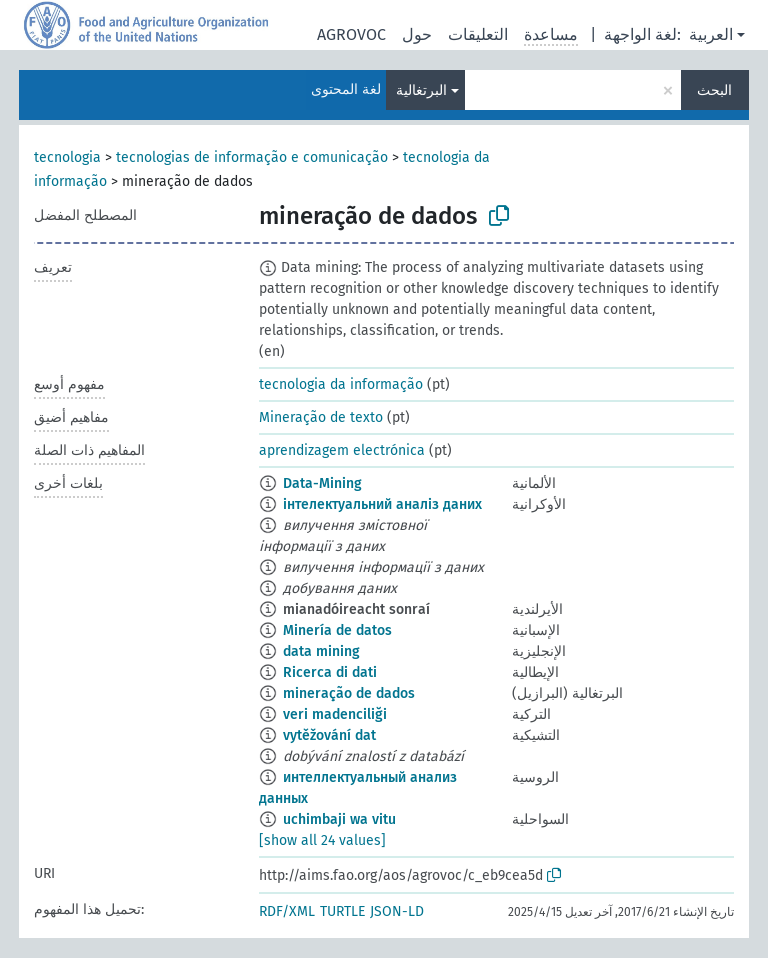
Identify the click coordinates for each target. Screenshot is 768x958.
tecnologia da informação (341, 384)
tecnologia (67, 157)
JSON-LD (397, 911)
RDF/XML (287, 911)
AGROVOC (351, 34)
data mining (321, 651)
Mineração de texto (321, 417)
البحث (714, 90)
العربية (711, 34)
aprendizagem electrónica (342, 450)
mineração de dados (349, 693)
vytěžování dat (329, 735)
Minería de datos (337, 630)
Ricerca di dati (330, 672)
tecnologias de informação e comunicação (252, 157)
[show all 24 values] (322, 840)
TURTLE (342, 911)
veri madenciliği (335, 714)
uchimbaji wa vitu (339, 819)
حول (417, 34)
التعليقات (478, 34)
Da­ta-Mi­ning (322, 483)
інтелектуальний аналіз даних (382, 504)
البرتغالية (421, 90)
